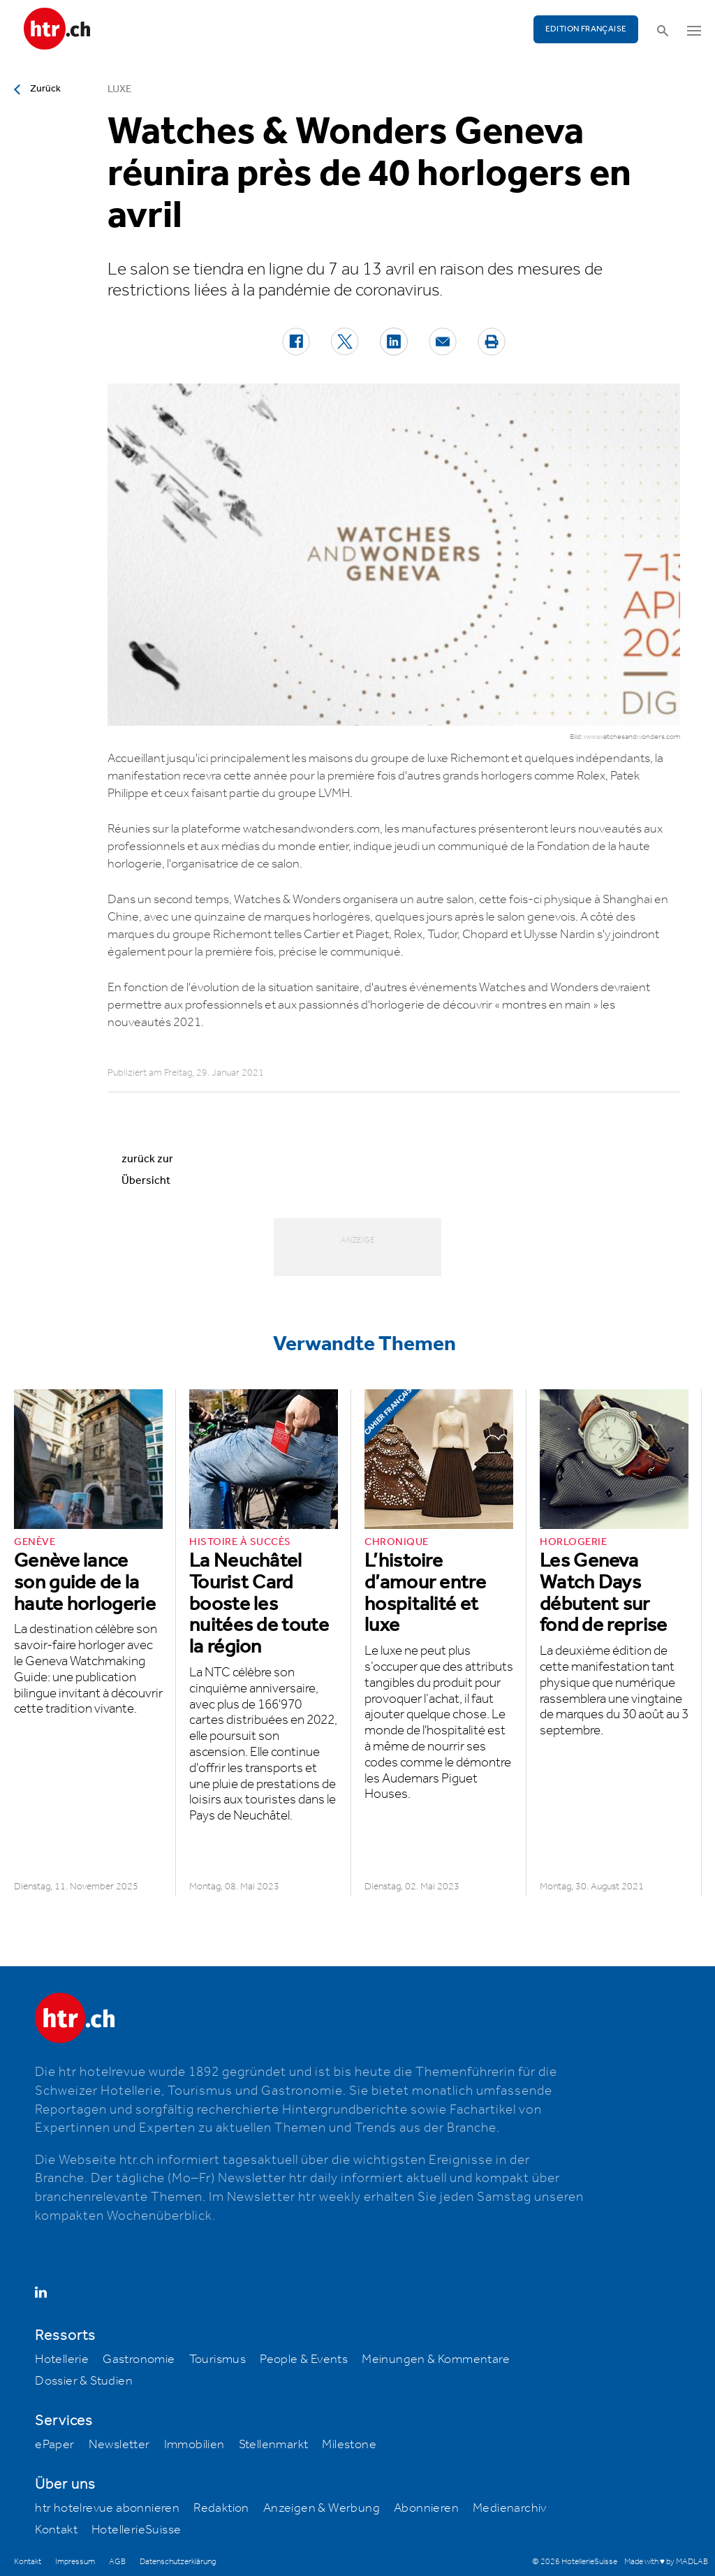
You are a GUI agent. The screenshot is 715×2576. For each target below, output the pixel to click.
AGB (117, 2561)
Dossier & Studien (84, 2381)
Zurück (45, 89)
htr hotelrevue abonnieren (107, 2508)
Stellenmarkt (274, 2444)
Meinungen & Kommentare (436, 2359)
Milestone (349, 2444)
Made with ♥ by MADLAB (666, 2561)
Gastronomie (139, 2359)
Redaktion (221, 2508)
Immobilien (194, 2444)
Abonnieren (426, 2508)
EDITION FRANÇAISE (586, 29)
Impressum (75, 2561)
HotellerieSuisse (136, 2530)
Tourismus (217, 2359)
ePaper (54, 2444)
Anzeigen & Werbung (321, 2508)
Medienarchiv (510, 2508)
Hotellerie (62, 2359)
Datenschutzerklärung (178, 2561)
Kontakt (56, 2530)
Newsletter (119, 2444)
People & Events (304, 2359)
